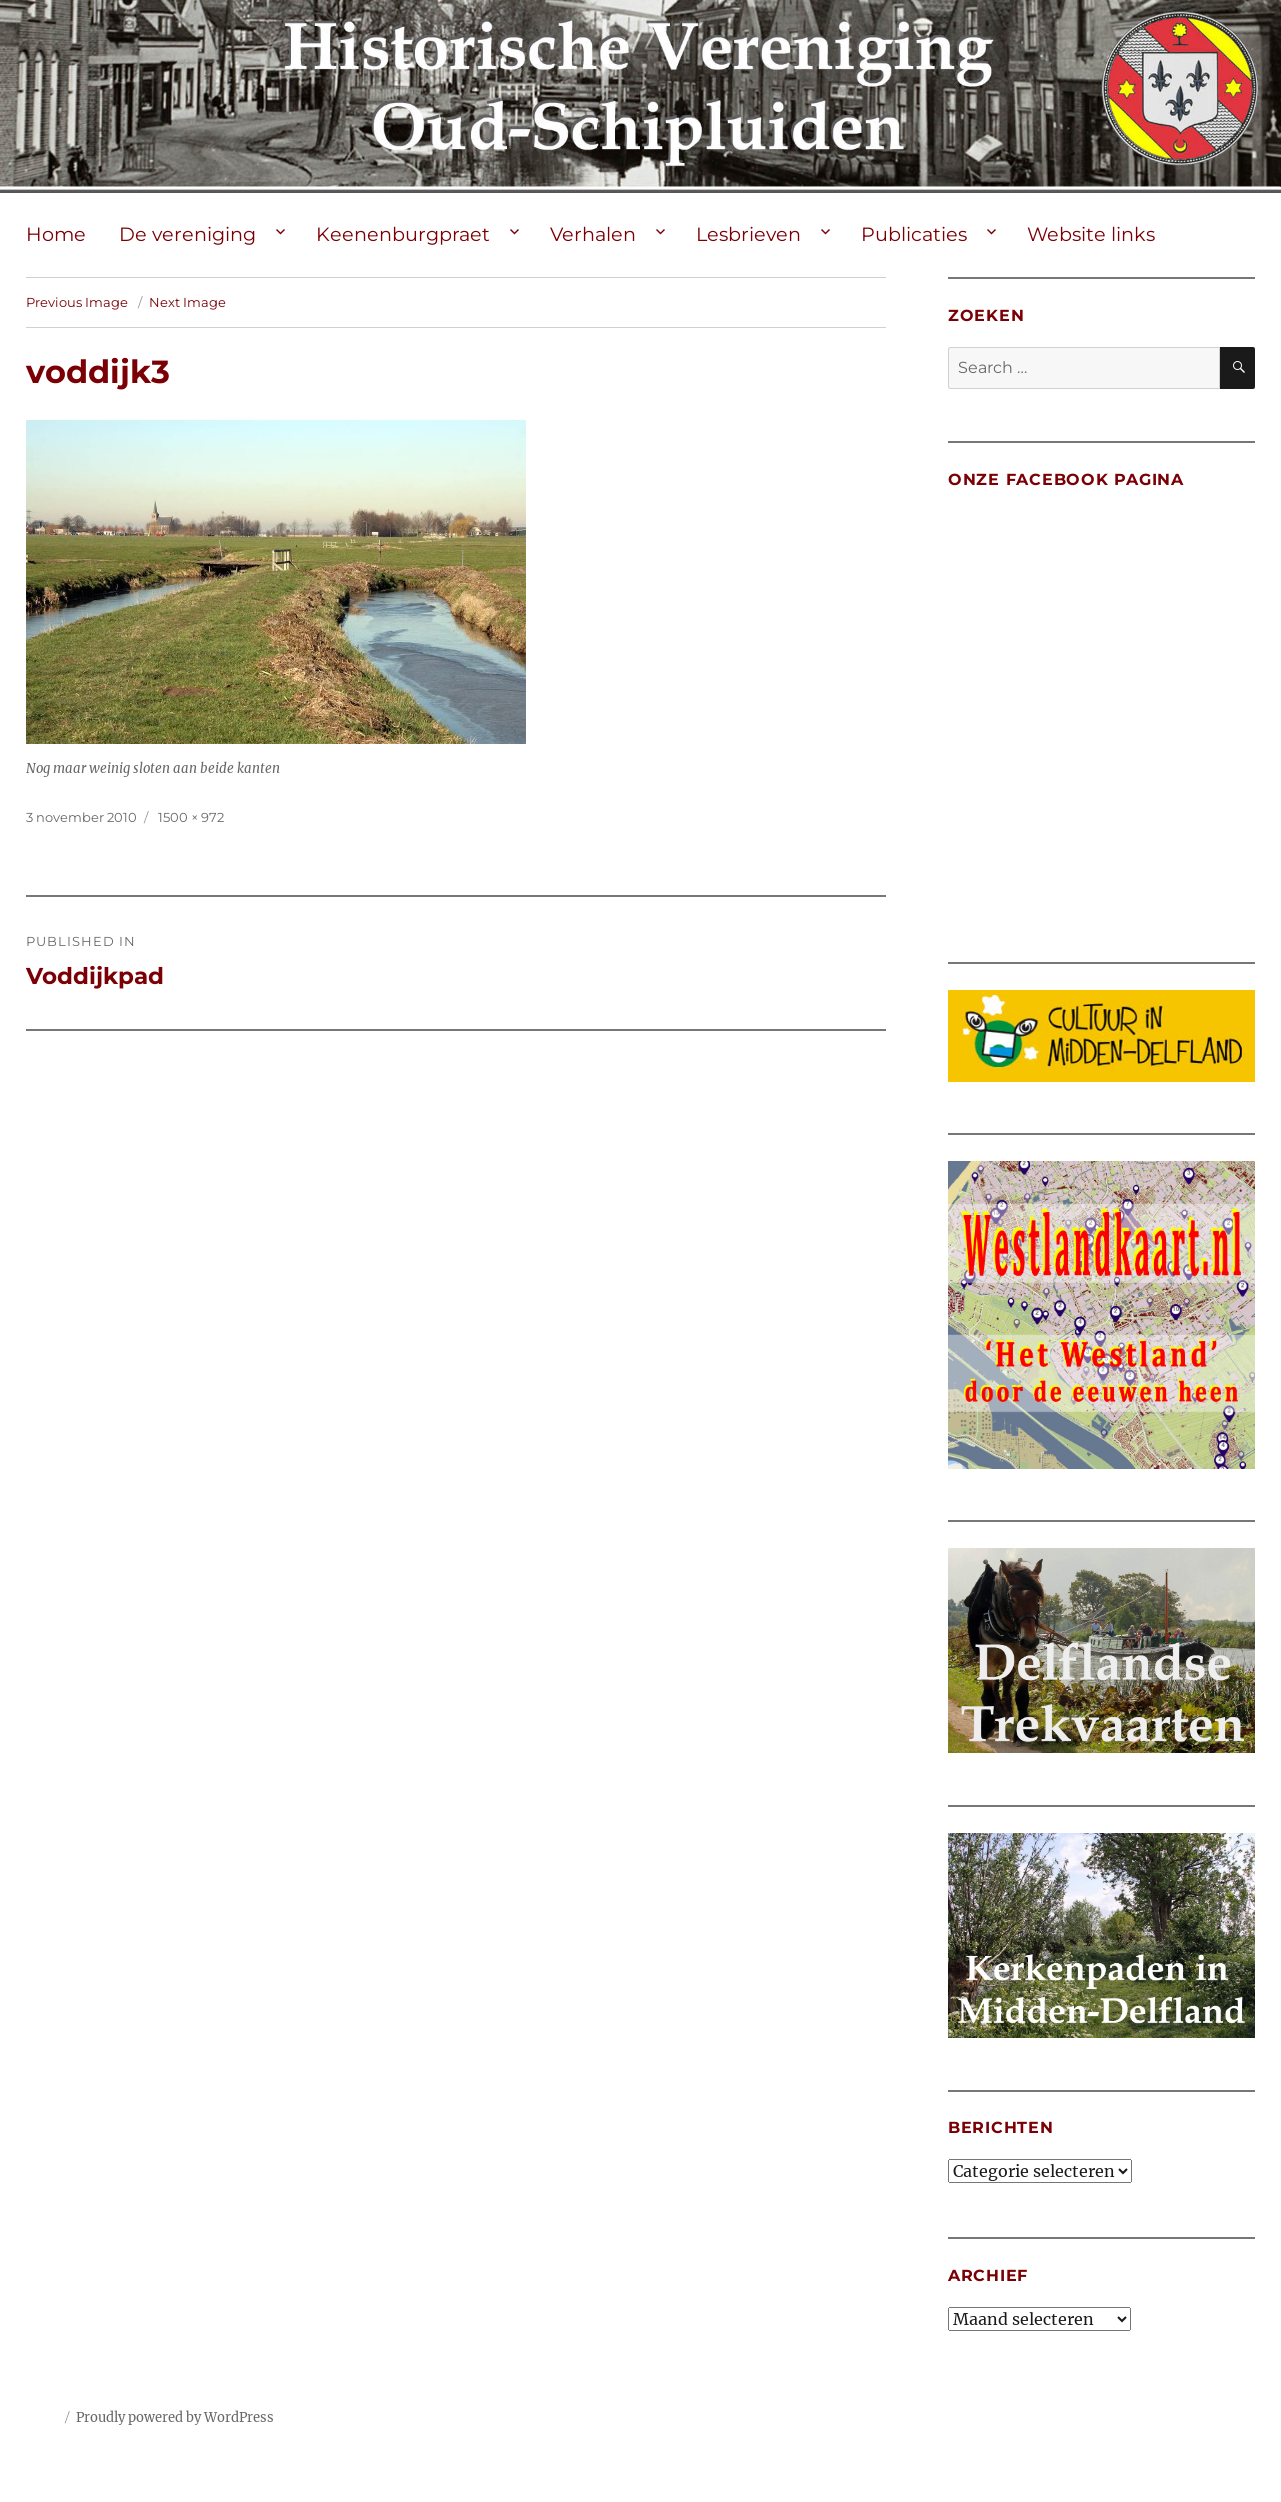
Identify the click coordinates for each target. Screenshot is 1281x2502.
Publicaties (914, 234)
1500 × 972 (191, 817)
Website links (1091, 234)
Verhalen (593, 234)
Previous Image (77, 302)
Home (56, 234)
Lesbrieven (748, 234)
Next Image (187, 302)
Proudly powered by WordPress (175, 2417)
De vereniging (187, 234)
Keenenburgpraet (403, 234)
